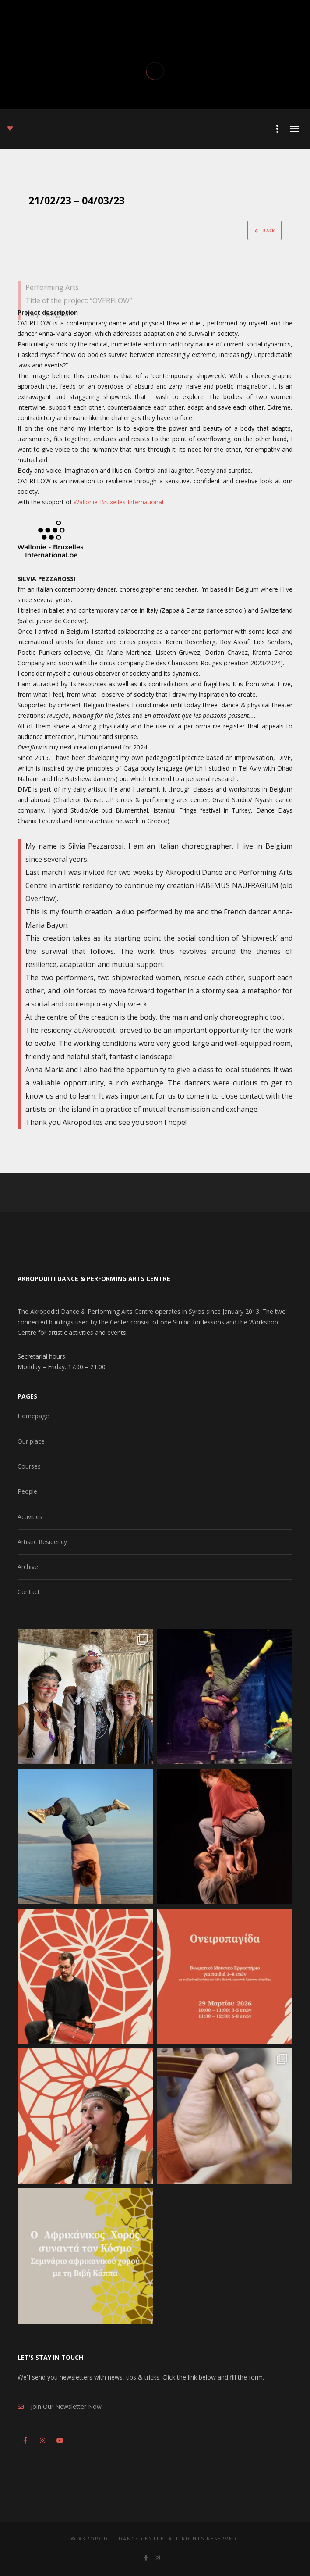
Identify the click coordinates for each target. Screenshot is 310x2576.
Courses (29, 1466)
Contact (29, 1592)
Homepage (33, 1416)
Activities (30, 1517)
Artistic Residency (42, 1542)
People (27, 1491)
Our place (31, 1441)
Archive (28, 1567)
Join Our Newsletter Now (60, 2406)
